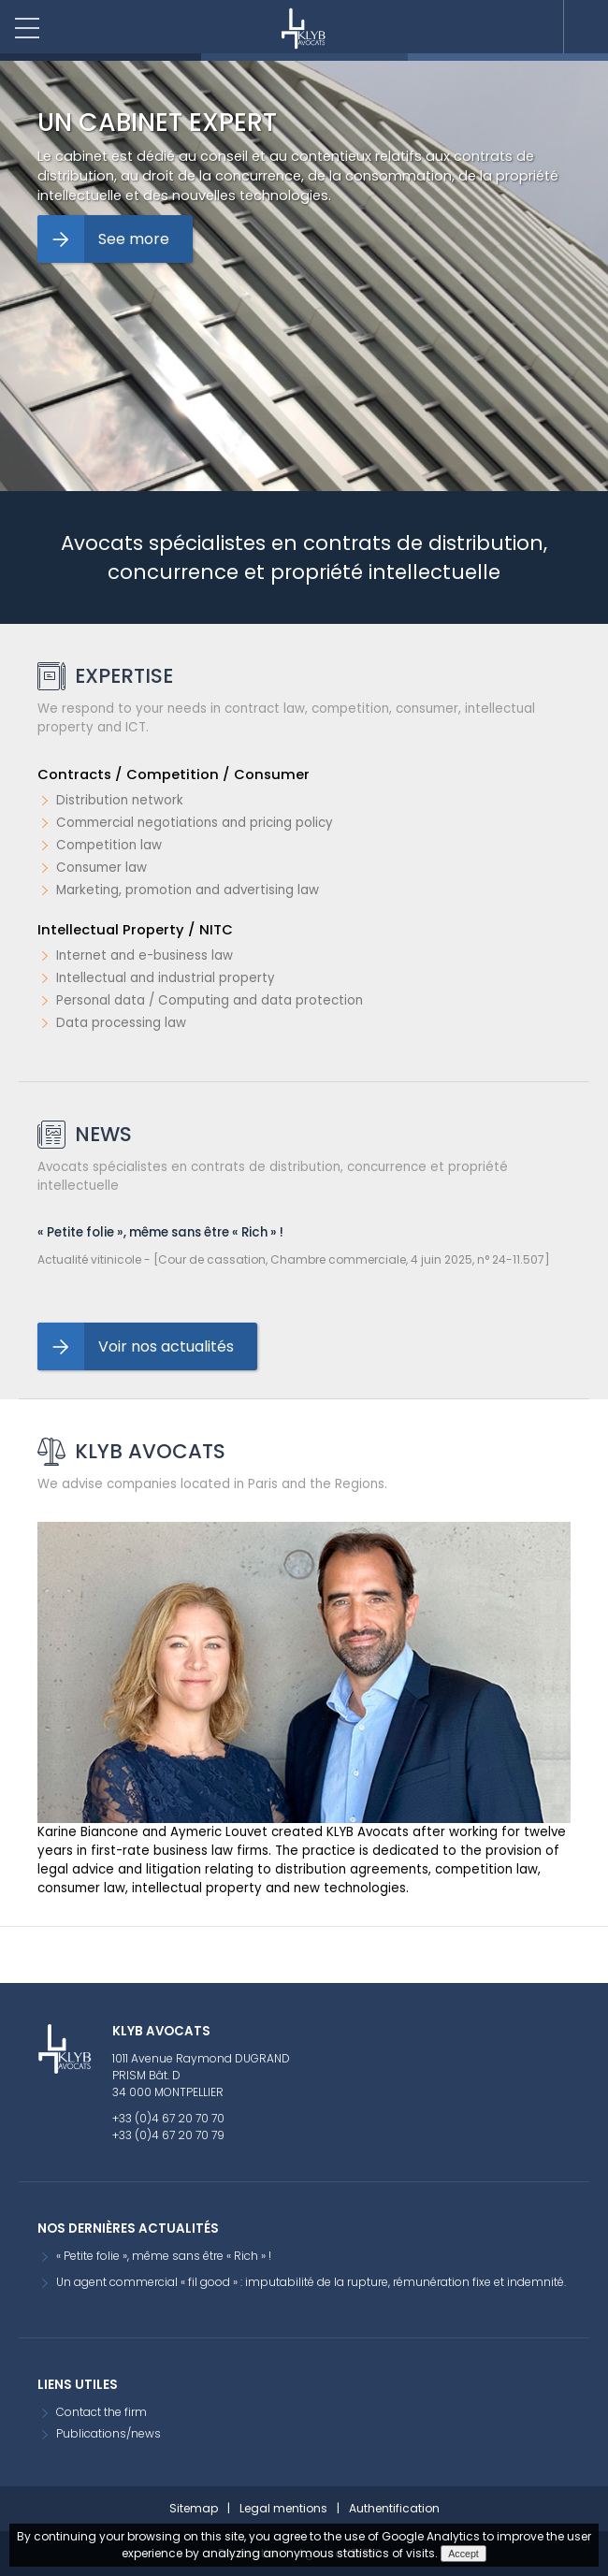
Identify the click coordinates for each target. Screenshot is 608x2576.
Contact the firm (101, 2412)
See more (133, 239)
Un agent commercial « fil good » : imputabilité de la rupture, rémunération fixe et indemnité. (311, 2282)
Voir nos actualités (166, 1346)
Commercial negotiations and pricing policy (194, 823)
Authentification (394, 2508)
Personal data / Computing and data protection (209, 1000)
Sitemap (193, 2508)
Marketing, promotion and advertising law (187, 890)
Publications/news (108, 2433)
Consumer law (101, 867)
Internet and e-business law (144, 955)
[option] (304, 276)
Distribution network (119, 800)
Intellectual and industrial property (165, 978)
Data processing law (121, 1023)
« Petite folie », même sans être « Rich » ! (160, 1232)
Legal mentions (283, 2508)
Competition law (109, 845)
